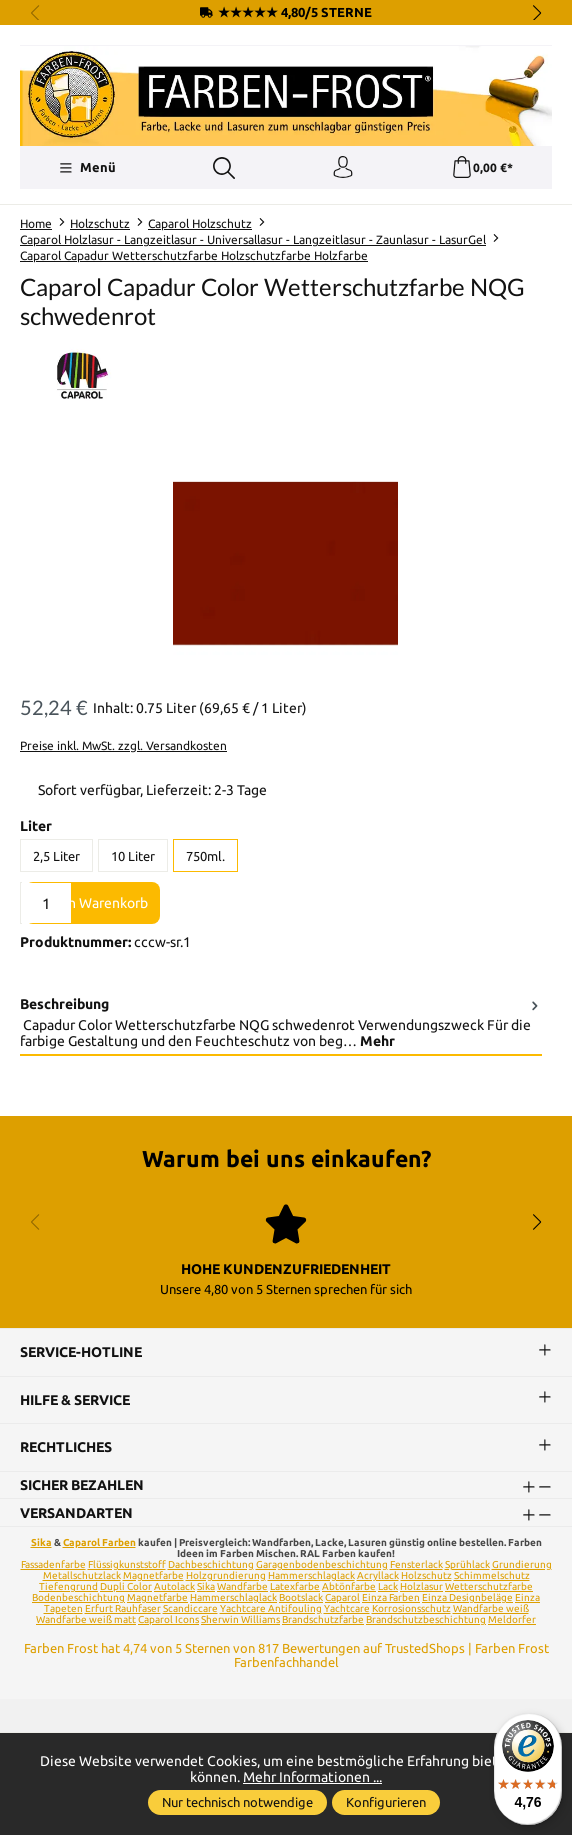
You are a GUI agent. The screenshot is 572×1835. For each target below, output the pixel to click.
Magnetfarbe (153, 1575)
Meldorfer (512, 1619)
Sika (41, 1542)
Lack (388, 1586)
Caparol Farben (99, 1542)
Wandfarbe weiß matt (86, 1619)
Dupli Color (126, 1586)
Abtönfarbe (349, 1586)
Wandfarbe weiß (491, 1608)
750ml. (205, 856)
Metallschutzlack (82, 1575)
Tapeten (63, 1608)
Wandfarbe (242, 1586)
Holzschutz (426, 1575)
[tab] (281, 1023)
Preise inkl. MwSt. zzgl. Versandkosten (123, 745)
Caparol (342, 1597)
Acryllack (378, 1575)
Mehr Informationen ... (312, 1777)
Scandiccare (190, 1608)
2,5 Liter (56, 856)
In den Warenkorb (92, 903)
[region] (286, 563)
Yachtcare (347, 1608)
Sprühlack (467, 1564)
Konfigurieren (386, 1802)
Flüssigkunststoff (127, 1564)
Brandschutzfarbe (323, 1619)
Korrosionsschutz (411, 1608)
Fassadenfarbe (53, 1564)
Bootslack (301, 1597)
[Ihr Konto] (343, 168)
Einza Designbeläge (467, 1597)
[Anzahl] (46, 903)
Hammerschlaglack (311, 1575)
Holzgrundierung (226, 1575)
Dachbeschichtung (211, 1564)
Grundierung (522, 1564)
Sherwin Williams (240, 1619)
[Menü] (87, 168)
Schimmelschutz (492, 1575)
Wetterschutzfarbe (489, 1586)
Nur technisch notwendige (237, 1802)
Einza (527, 1597)
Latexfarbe (295, 1586)
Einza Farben (391, 1597)
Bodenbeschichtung (78, 1597)
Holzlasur (421, 1586)
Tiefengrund (68, 1586)
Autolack (174, 1586)
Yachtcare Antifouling (271, 1608)
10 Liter (133, 856)
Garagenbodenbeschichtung (322, 1564)
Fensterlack (416, 1564)
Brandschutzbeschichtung (426, 1619)
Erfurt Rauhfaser (123, 1608)
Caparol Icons (168, 1619)
